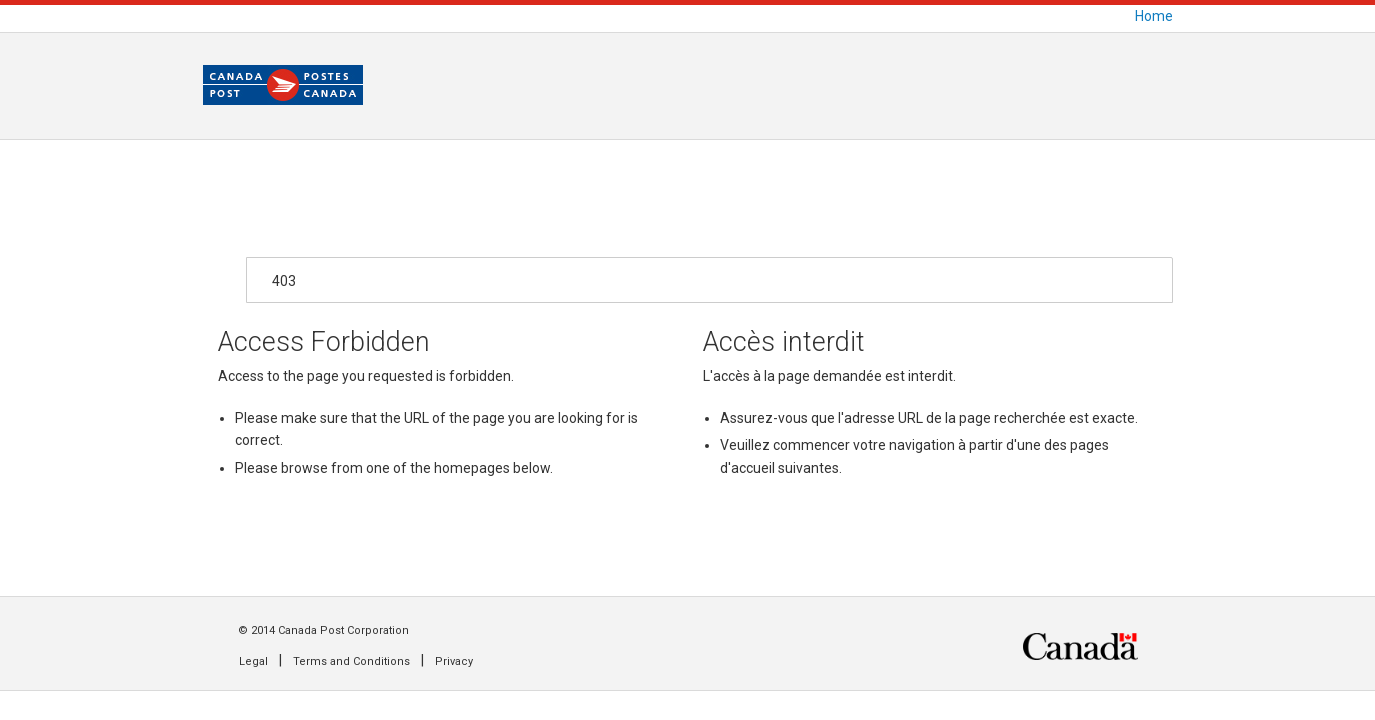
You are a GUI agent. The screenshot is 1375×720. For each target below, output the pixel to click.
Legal (253, 661)
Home (1154, 16)
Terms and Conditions (351, 661)
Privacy (454, 661)
